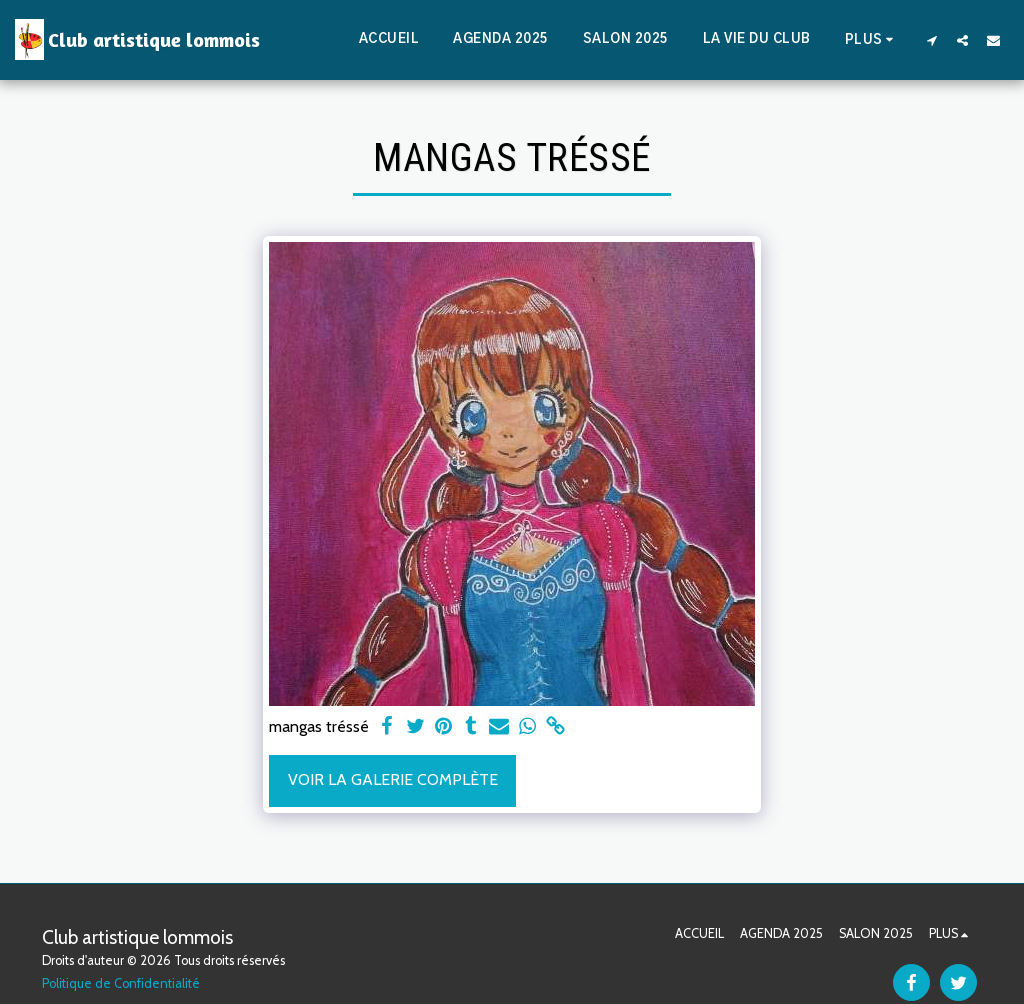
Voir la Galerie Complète (393, 779)
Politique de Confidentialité (121, 983)
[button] (931, 40)
